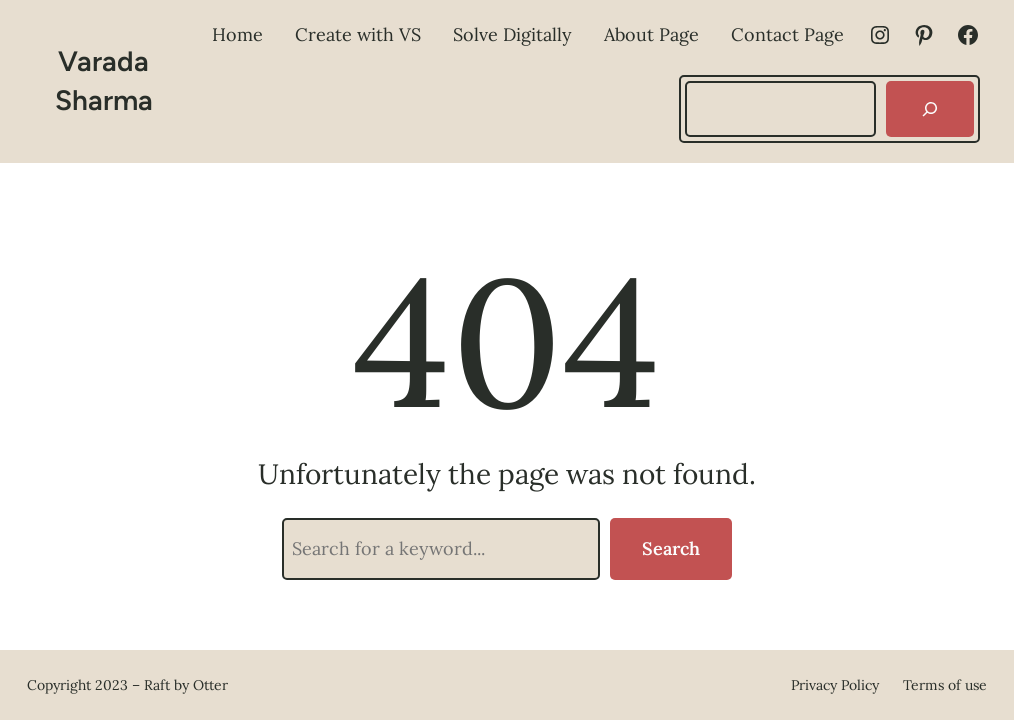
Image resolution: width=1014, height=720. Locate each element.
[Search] (930, 109)
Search (671, 548)
